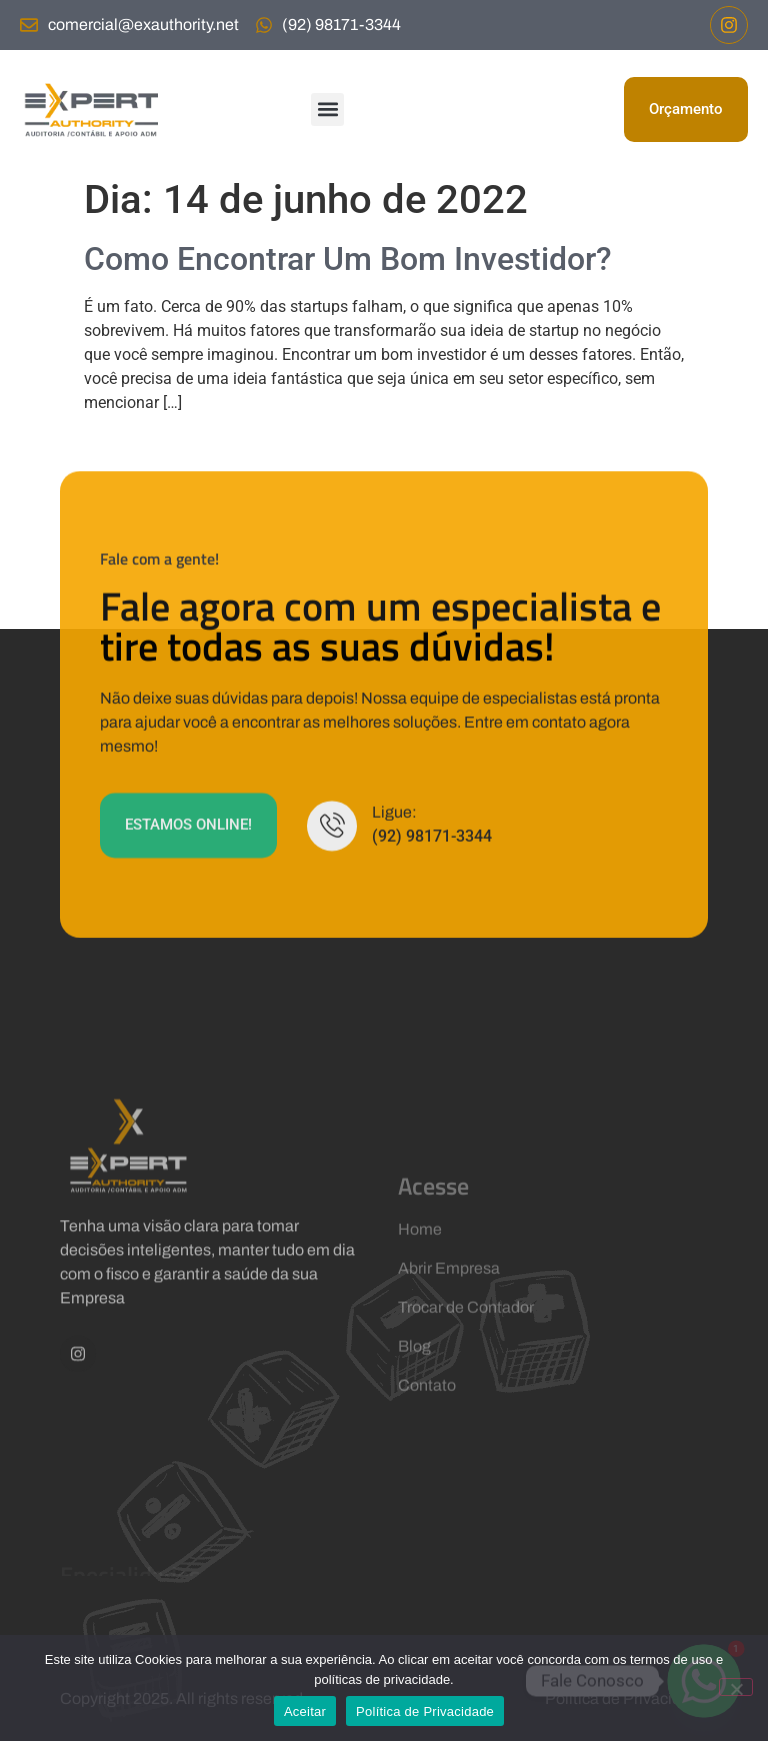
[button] (327, 109)
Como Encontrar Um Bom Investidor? (348, 259)
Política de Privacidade (425, 1711)
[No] (736, 1687)
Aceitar (305, 1711)
